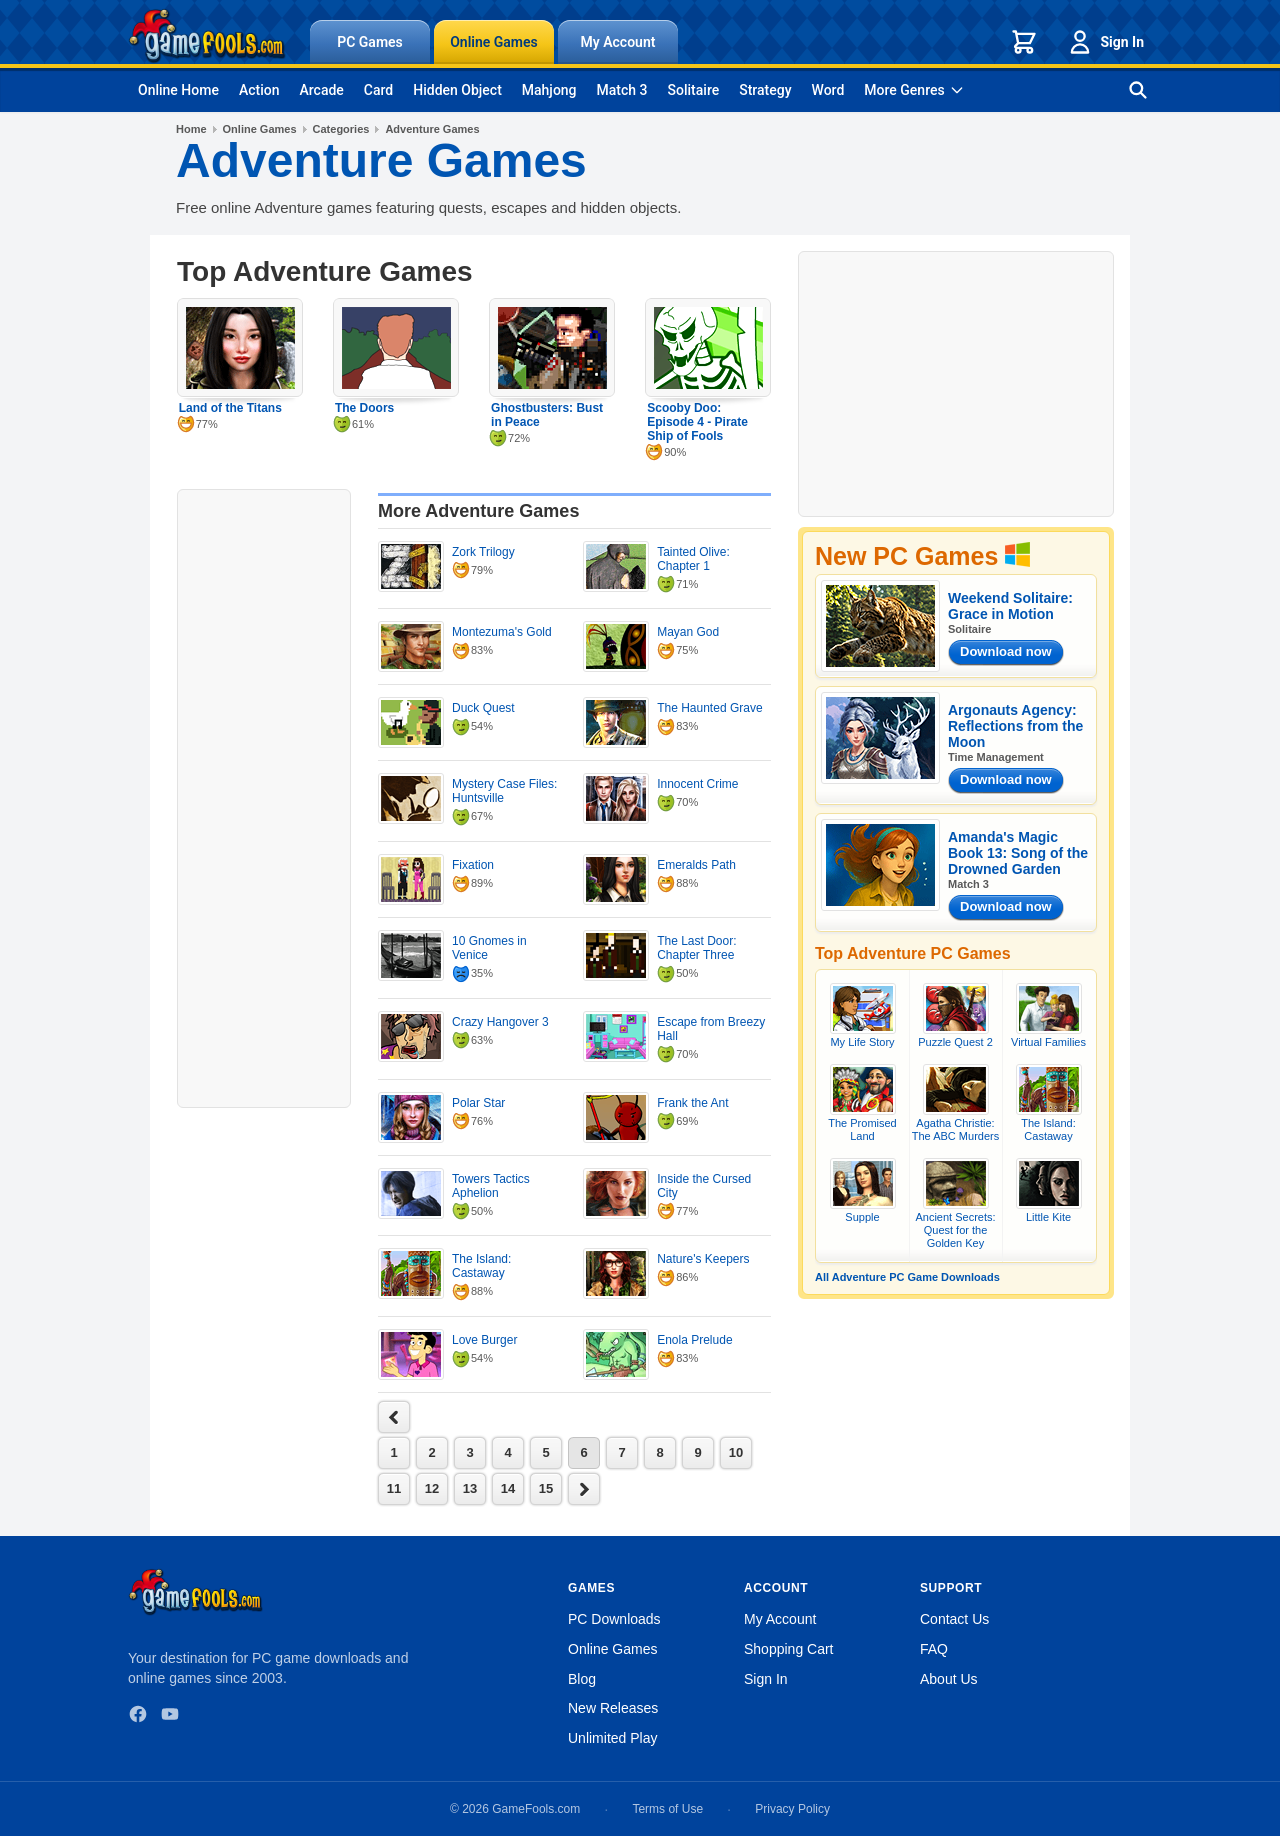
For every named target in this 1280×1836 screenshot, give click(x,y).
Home (191, 129)
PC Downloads (614, 1619)
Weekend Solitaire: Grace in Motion (1010, 606)
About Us (949, 1679)
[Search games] (1138, 90)
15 (546, 1488)
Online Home (178, 90)
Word (828, 90)
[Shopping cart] (1024, 42)
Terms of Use (667, 1809)
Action (259, 90)
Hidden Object (457, 90)
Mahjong (549, 90)
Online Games (494, 42)
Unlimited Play (612, 1738)
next (394, 1417)
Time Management (996, 757)
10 (736, 1452)
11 (394, 1488)
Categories (341, 129)
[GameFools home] (207, 36)
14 (508, 1488)
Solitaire (694, 90)
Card (378, 90)
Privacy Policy (792, 1809)
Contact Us (954, 1619)
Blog (582, 1679)
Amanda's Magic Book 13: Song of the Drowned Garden (1018, 853)
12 (432, 1488)
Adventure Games (432, 129)
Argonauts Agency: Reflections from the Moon (1015, 726)
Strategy (765, 90)
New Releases (613, 1708)
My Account (618, 42)
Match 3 (622, 90)
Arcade (321, 90)
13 (470, 1488)
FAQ (934, 1649)
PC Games (370, 42)
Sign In (1105, 42)
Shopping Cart (789, 1649)
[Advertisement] (264, 796)
